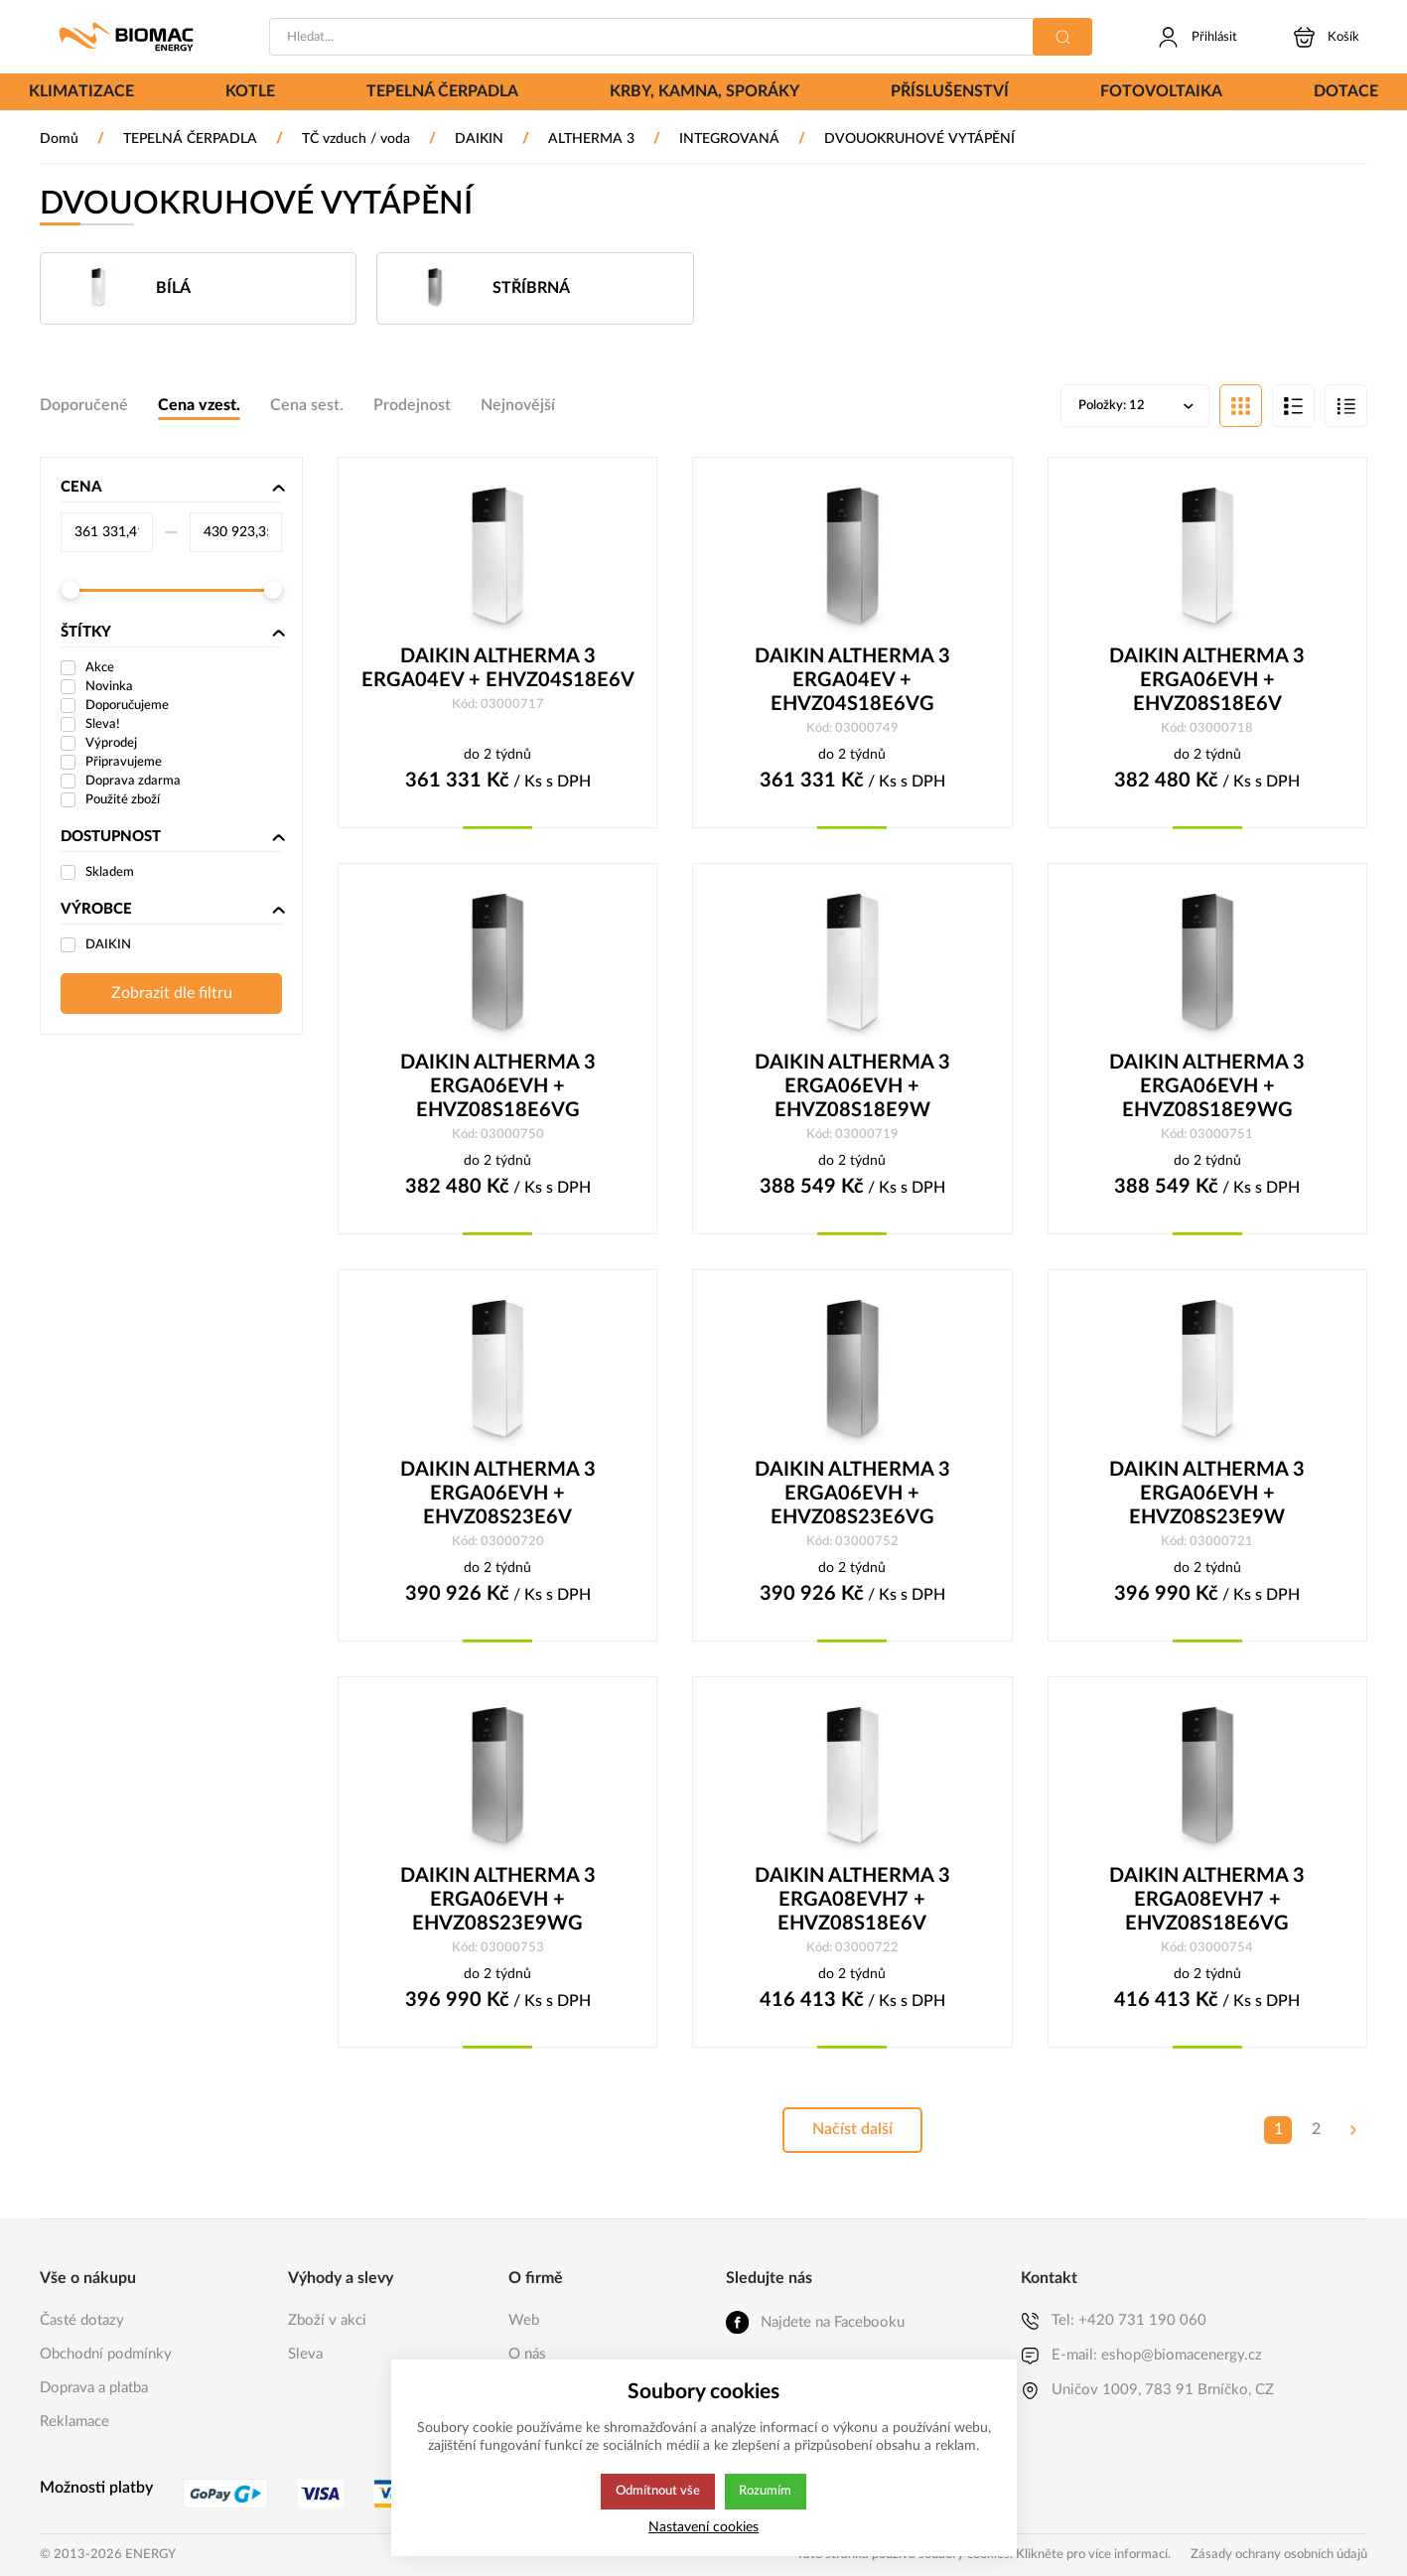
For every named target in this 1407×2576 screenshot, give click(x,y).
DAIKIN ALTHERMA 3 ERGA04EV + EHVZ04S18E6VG (852, 682)
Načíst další (852, 2135)
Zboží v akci (327, 2320)
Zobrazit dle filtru (171, 995)
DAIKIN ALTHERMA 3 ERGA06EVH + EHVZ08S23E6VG (852, 1497)
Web (523, 2320)
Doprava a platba (94, 2387)
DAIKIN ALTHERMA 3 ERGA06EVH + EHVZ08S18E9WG (1207, 1089)
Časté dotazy (82, 2320)
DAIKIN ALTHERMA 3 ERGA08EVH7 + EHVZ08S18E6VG (1207, 1904)
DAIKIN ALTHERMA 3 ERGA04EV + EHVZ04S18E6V (497, 670)
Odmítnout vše (657, 2492)
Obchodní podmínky (106, 2354)
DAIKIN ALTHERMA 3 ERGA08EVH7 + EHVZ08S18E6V (852, 1904)
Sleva (305, 2354)
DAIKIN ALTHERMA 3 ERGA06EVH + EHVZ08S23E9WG (498, 1904)
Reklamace (74, 2421)
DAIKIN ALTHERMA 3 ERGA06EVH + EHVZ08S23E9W (1207, 1497)
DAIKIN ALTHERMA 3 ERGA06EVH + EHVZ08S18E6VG (498, 1089)
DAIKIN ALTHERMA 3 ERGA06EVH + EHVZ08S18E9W (852, 1089)
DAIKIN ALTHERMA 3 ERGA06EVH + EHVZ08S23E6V (498, 1497)
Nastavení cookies (703, 2526)
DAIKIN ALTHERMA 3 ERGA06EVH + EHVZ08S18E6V (1207, 682)
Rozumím (767, 2492)
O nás (527, 2354)
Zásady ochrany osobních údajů (1279, 2554)
